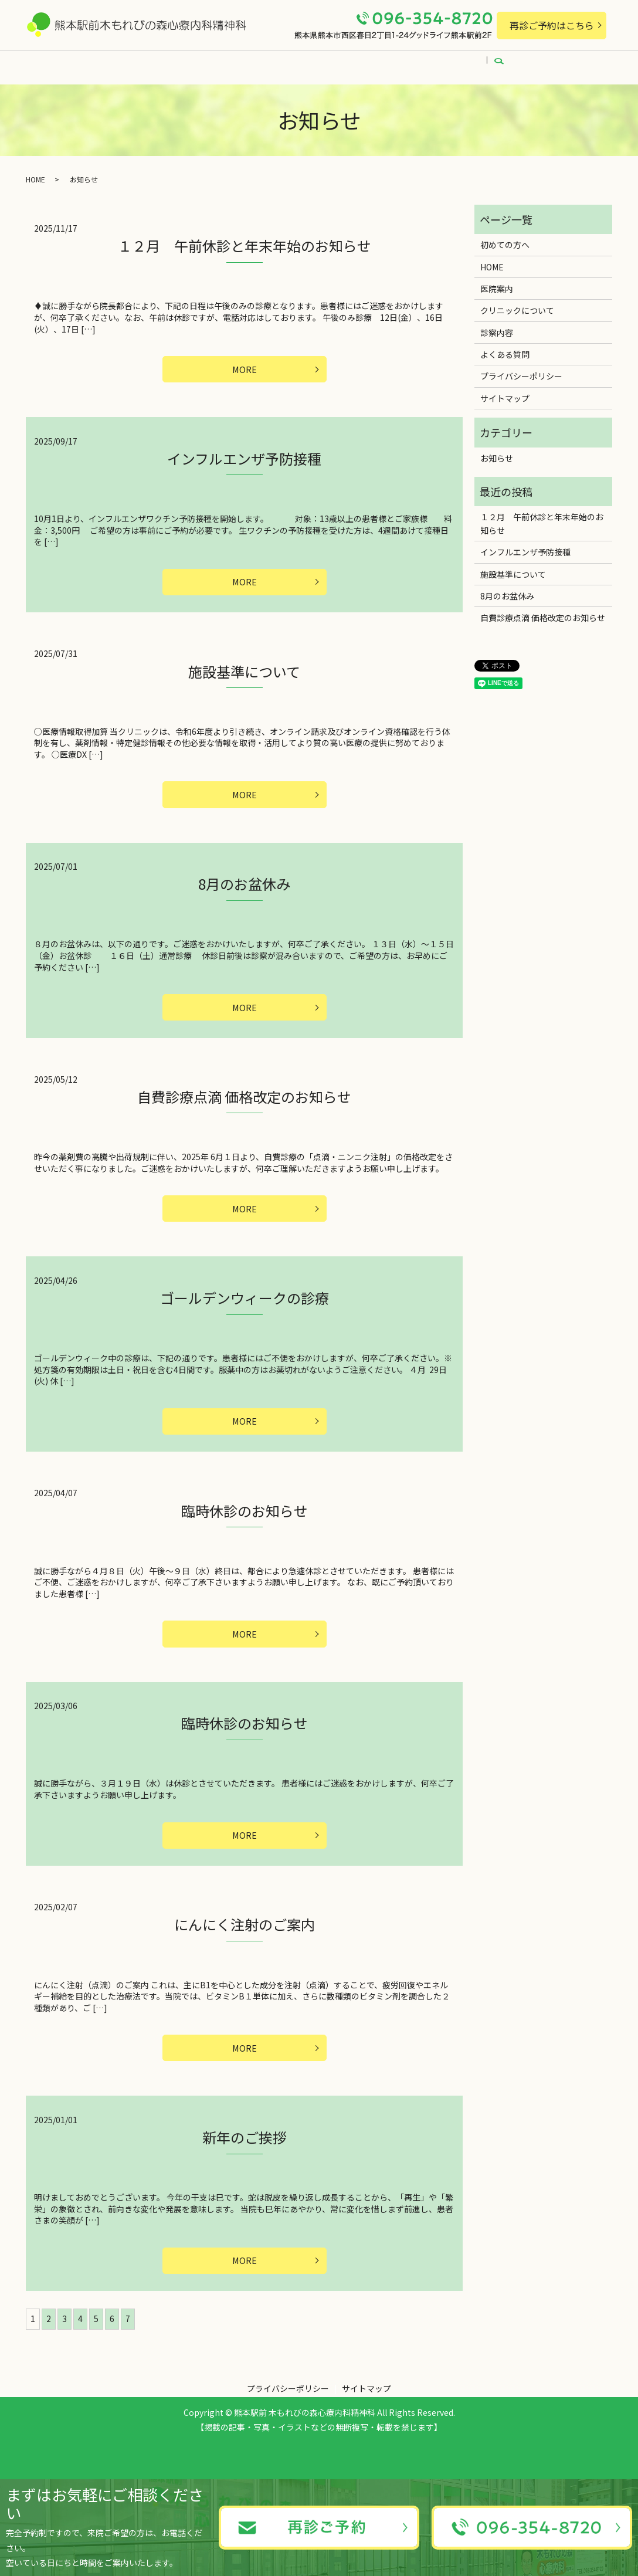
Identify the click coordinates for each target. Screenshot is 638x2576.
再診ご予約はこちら (552, 25)
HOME (126, 63)
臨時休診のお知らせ (244, 1520)
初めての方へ (343, 63)
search (530, 63)
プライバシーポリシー (521, 369)
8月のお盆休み (244, 885)
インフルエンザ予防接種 (244, 454)
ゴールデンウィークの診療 (244, 1304)
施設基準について (244, 669)
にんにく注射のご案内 (244, 1940)
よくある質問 (474, 63)
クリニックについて (257, 63)
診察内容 (408, 63)
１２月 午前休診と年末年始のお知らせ (244, 238)
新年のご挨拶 (244, 2155)
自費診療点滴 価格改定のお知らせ (244, 1100)
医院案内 (178, 63)
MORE (244, 364)
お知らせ (496, 451)
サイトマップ (505, 391)
